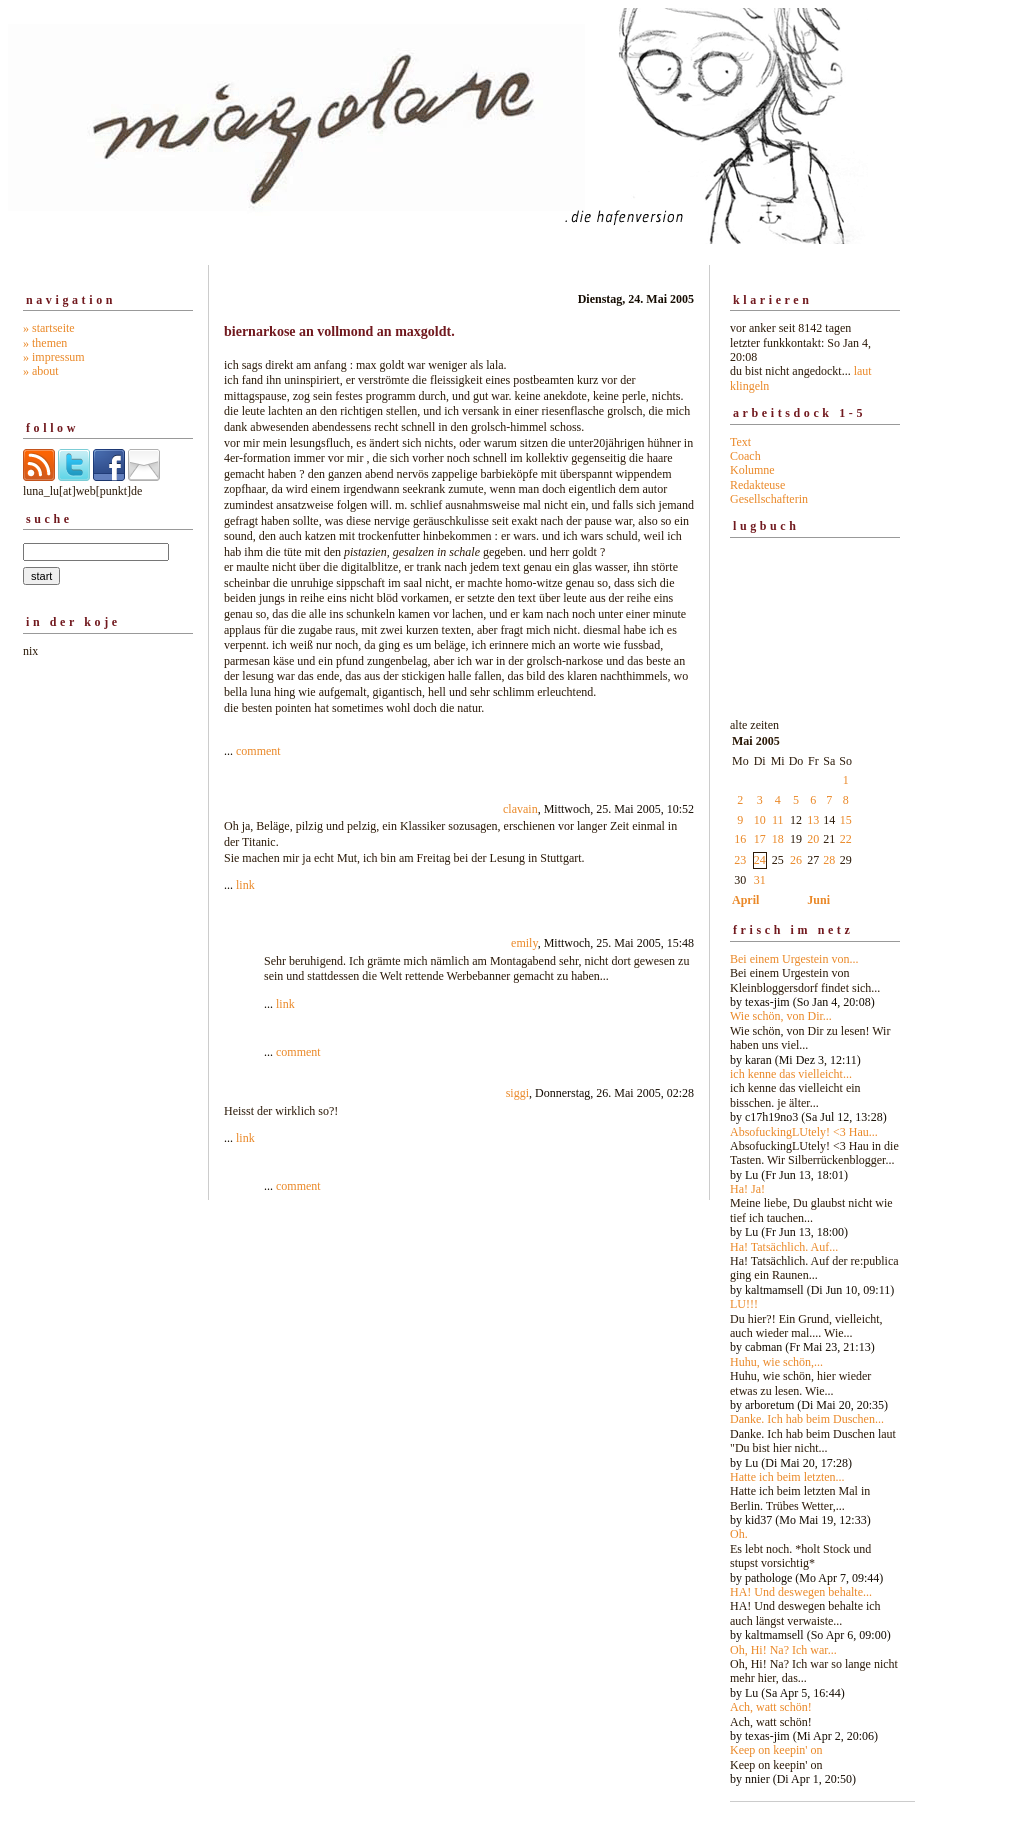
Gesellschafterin (769, 499)
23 (740, 860)
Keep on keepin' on (776, 1750)
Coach (745, 456)
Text (740, 442)
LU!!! (744, 1304)
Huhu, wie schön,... (776, 1362)
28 (829, 860)
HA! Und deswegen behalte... (801, 1592)
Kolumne (752, 470)
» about (41, 371)
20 (813, 839)
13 (813, 820)
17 (760, 839)
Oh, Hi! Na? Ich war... (783, 1650)
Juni (818, 900)
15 (846, 820)
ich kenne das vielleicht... (791, 1074)
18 (778, 839)
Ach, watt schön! (771, 1707)
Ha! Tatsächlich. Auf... (784, 1247)
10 (760, 820)
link (245, 885)
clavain (520, 809)
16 (740, 839)
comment (258, 751)
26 (796, 860)
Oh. (739, 1534)
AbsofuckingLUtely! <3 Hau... (804, 1132)
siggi (517, 1093)
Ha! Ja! (747, 1189)
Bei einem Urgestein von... (794, 959)
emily (524, 943)
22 (846, 839)
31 (760, 880)
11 (778, 820)
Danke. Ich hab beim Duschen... (807, 1419)
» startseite (49, 328)
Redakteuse (757, 485)
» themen (45, 343)
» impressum (54, 357)
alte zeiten (815, 1247)
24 (760, 860)
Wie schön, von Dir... (781, 1016)
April (745, 900)
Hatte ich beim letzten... (787, 1477)
